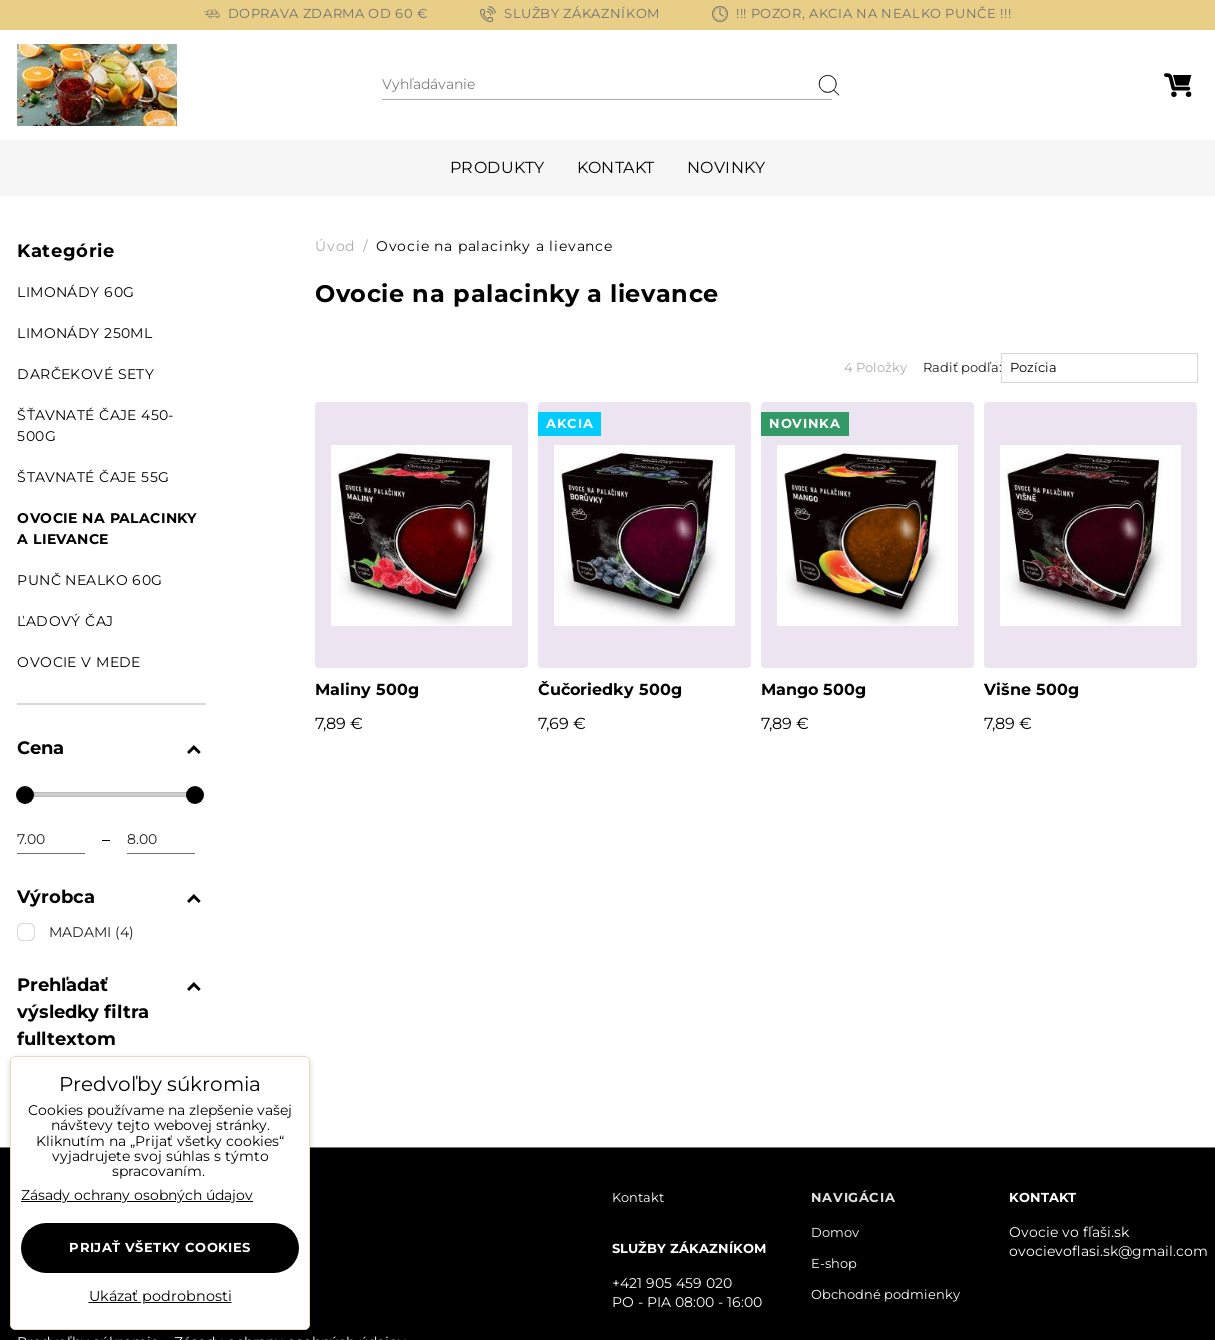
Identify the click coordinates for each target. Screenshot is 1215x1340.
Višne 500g (1031, 689)
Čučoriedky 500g (610, 689)
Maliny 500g (367, 689)
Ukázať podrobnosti (160, 1297)
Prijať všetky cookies (159, 1247)
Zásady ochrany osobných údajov (137, 1195)
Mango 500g (813, 689)
